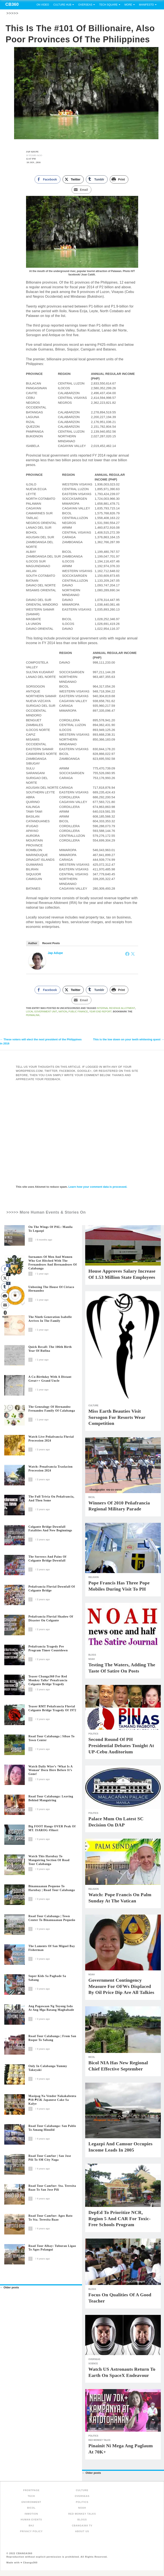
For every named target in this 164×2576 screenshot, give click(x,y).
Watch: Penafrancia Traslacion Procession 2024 (50, 1469)
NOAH (91, 1660)
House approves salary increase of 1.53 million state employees (121, 1275)
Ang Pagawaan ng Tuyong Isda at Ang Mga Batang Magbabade (51, 2009)
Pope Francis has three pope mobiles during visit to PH (119, 1587)
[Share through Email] (81, 190)
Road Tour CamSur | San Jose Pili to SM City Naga (49, 2158)
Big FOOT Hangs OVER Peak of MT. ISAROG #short (52, 1829)
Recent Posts (51, 943)
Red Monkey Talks (99, 2441)
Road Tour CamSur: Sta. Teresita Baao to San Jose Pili (52, 2188)
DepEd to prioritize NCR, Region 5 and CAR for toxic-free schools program (119, 2219)
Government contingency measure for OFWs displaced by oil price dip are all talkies (121, 1987)
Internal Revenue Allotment (116, 1008)
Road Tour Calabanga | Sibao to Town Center (51, 1739)
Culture (93, 1406)
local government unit (41, 1011)
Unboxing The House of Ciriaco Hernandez (51, 1290)
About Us (82, 2532)
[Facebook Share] (47, 180)
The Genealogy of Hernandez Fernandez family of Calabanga (51, 1409)
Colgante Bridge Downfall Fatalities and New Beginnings (50, 1529)
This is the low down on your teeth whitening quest (128, 1040)
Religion (93, 1578)
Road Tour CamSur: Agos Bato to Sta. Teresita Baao (50, 2219)
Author (32, 943)
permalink (33, 1015)
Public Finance (78, 1011)
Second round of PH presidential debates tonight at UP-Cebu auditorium (121, 1746)
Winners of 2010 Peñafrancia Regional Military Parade (119, 1507)
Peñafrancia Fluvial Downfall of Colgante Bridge (51, 1589)
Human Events (31, 2520)
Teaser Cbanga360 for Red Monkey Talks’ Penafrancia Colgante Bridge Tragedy (47, 1681)
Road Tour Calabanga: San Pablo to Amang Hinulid (52, 2128)
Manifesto (146, 4)
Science (93, 2364)
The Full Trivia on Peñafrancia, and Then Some (51, 1499)
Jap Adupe (55, 953)
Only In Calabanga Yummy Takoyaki (47, 2069)
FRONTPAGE (31, 2491)
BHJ (31, 2526)
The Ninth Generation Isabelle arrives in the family (50, 1319)
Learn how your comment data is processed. (98, 1187)
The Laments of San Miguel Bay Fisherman (51, 1949)
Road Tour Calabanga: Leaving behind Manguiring (50, 1799)
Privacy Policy (31, 2532)
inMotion (31, 2515)
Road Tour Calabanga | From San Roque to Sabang (52, 2039)
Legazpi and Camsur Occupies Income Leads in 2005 (120, 2148)
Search (143, 14)
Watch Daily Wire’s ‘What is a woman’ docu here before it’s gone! (50, 1771)
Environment (31, 2503)
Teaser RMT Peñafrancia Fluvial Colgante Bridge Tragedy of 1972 (52, 1709)
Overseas (85, 4)
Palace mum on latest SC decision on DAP (116, 1823)
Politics (93, 1735)
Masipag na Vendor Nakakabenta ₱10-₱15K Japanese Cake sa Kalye (52, 2100)
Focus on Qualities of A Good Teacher (119, 2299)
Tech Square (108, 4)
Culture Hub (62, 4)
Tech (31, 2497)
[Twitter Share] (73, 180)
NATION (63, 1011)
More (128, 4)
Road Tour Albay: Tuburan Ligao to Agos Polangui (52, 2248)
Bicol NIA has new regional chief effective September (118, 2067)
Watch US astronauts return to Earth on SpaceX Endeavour (121, 2373)
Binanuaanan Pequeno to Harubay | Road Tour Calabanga (51, 1889)
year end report (100, 1011)
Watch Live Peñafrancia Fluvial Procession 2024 (51, 1439)
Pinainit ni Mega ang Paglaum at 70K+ (120, 2450)
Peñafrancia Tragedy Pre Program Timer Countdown (48, 1649)
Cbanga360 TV (82, 2526)
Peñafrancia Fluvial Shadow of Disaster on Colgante (50, 1619)
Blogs (92, 1656)
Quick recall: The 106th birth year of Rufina (50, 1349)
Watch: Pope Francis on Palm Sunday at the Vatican (119, 1899)
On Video (43, 4)
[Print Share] (119, 180)
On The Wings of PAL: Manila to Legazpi (50, 1229)
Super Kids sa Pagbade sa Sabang (47, 1979)
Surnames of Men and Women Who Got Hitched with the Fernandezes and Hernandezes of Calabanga (52, 1264)
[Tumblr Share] (96, 180)
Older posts (9, 2288)
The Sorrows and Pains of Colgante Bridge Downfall (47, 1559)
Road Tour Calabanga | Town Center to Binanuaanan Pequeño (51, 1919)
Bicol (91, 1498)
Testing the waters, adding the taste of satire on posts (121, 1669)
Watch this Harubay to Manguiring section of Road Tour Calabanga (49, 1861)
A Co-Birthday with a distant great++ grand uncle (50, 1379)
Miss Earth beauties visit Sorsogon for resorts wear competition (116, 1418)
